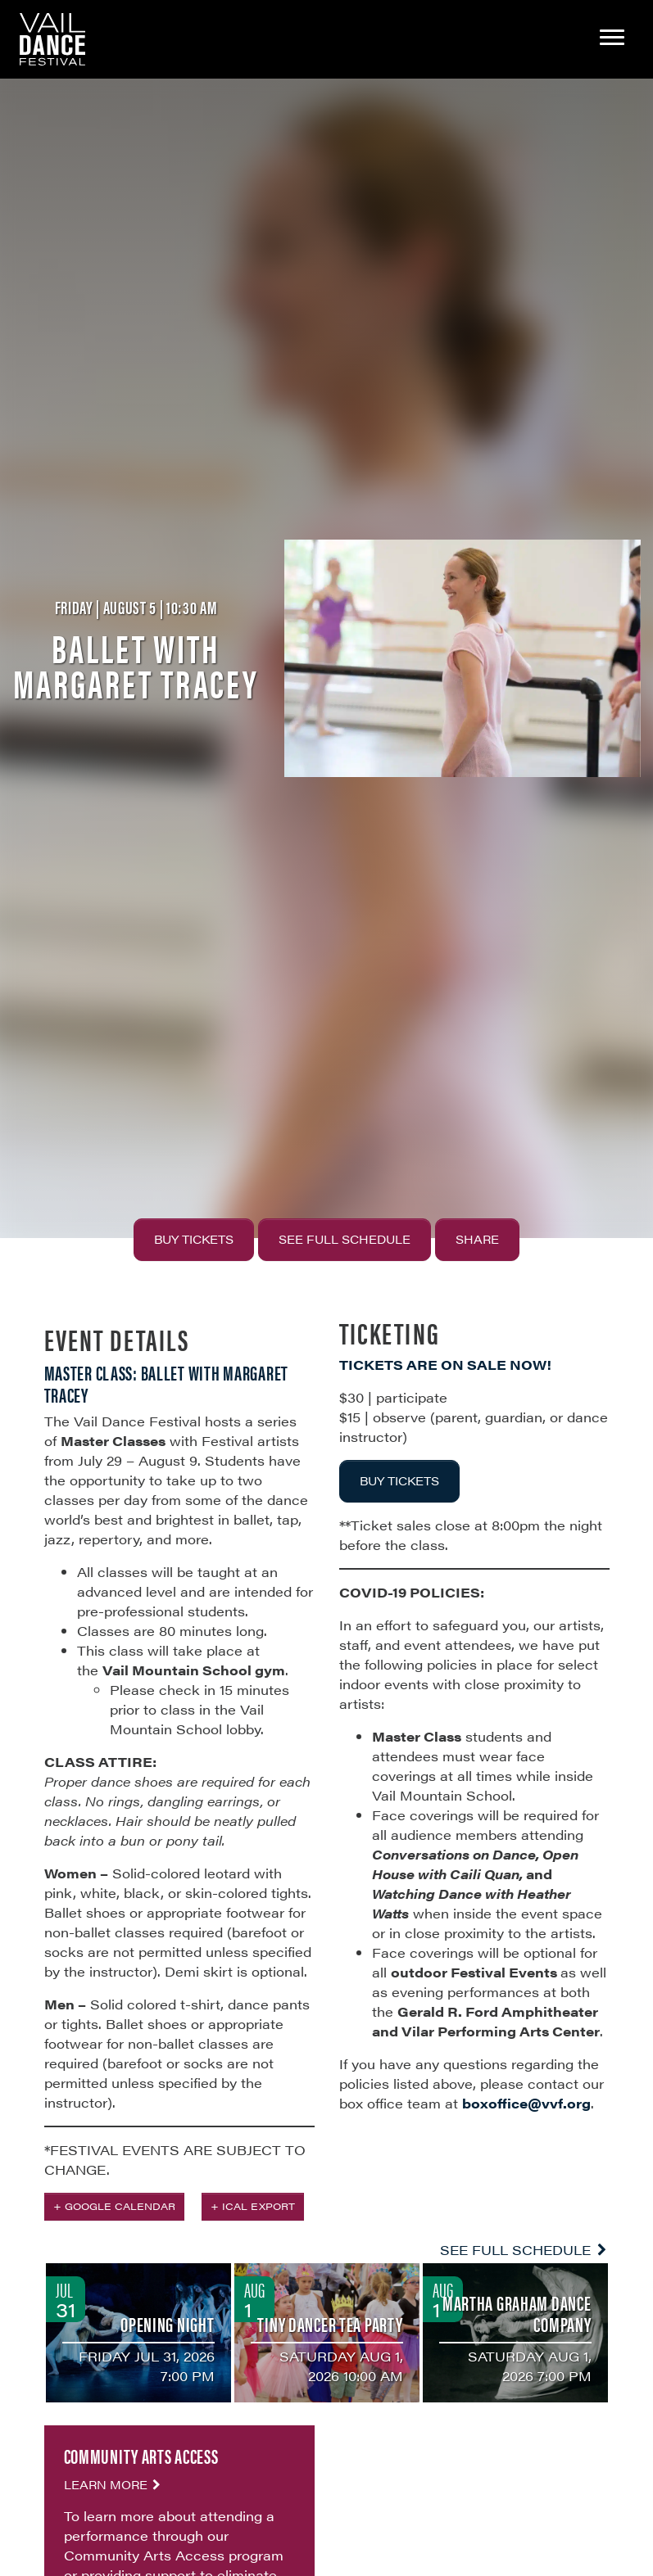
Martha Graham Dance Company (517, 2313)
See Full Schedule (344, 1239)
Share (477, 1239)
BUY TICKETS (399, 1480)
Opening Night (167, 2324)
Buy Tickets (194, 1239)
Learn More (114, 2484)
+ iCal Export (253, 2205)
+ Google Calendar (114, 2205)
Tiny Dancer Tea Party (329, 2324)
